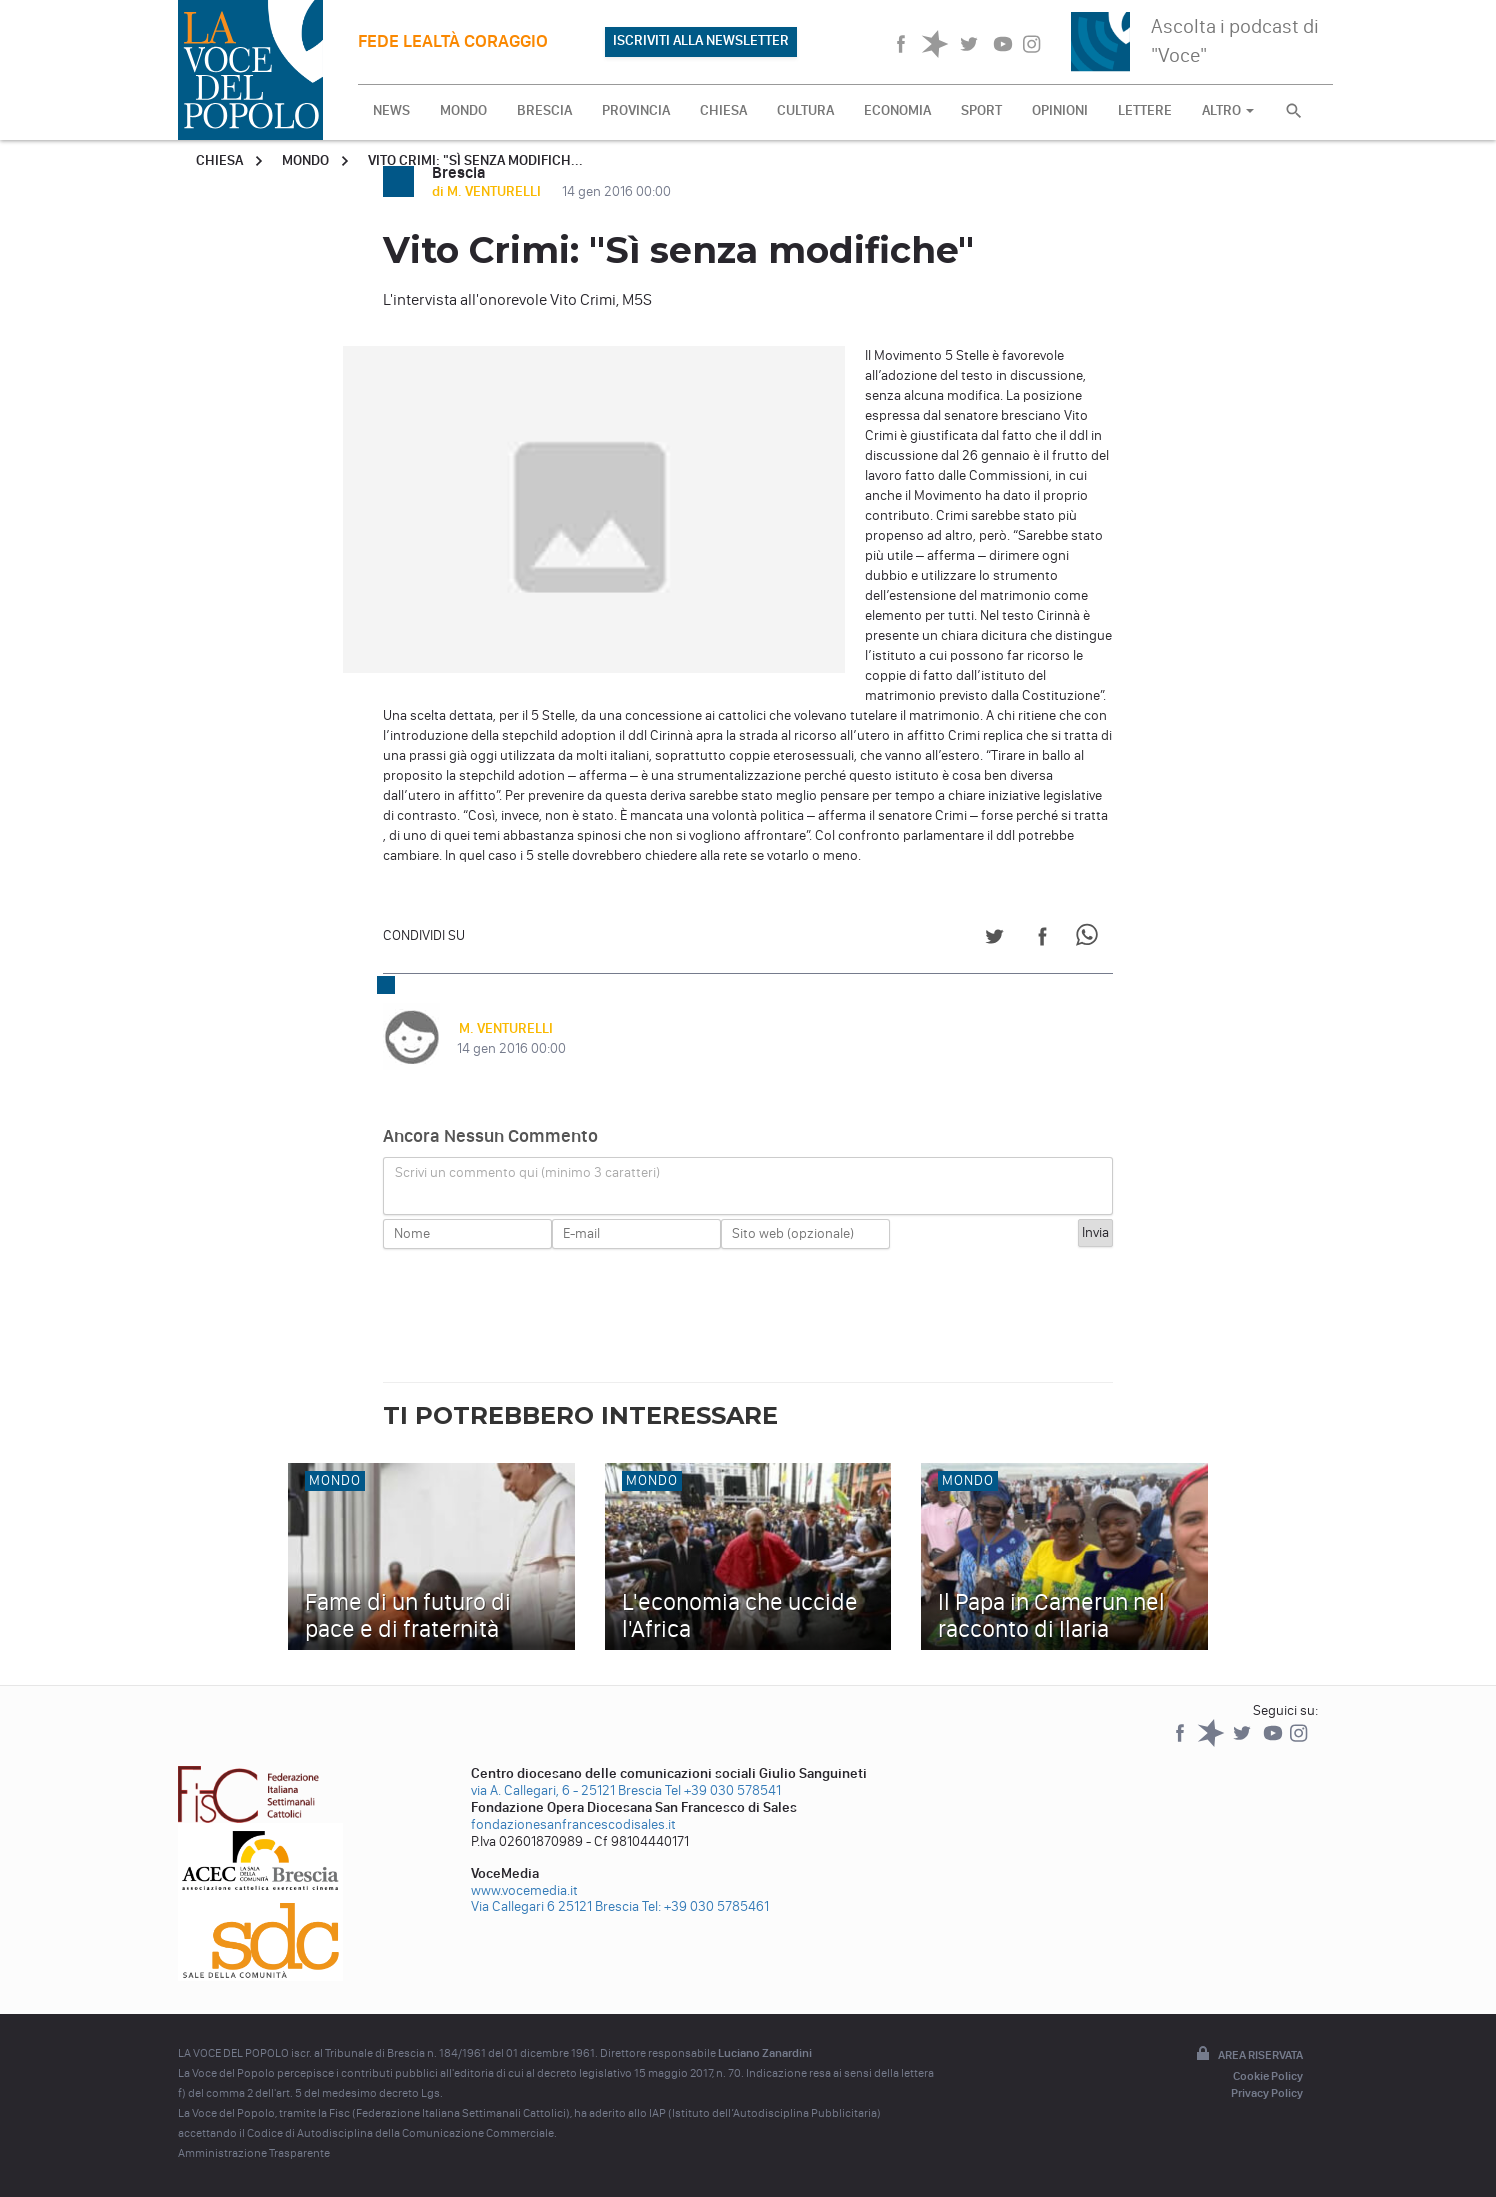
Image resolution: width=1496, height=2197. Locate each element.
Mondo (305, 160)
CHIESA (723, 110)
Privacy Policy (1267, 2093)
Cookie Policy (1268, 2076)
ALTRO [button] (1228, 110)
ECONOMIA (897, 110)
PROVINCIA (636, 110)
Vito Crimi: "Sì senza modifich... (475, 160)
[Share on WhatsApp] (1090, 939)
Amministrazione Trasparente (254, 2153)
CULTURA (805, 110)
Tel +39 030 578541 (723, 1790)
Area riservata (1248, 2055)
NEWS (391, 110)
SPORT (981, 110)
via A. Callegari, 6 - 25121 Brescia (566, 1790)
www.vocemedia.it (524, 1890)
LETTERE (1145, 110)
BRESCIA (544, 110)
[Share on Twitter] (994, 939)
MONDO (463, 110)
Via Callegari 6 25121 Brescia (555, 1906)
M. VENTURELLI (504, 1028)
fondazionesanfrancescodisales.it (573, 1824)
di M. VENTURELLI (488, 191)
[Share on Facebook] (1042, 939)
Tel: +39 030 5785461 (705, 1906)
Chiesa (219, 160)
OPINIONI (1060, 110)
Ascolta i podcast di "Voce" (1235, 40)
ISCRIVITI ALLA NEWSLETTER (701, 40)
